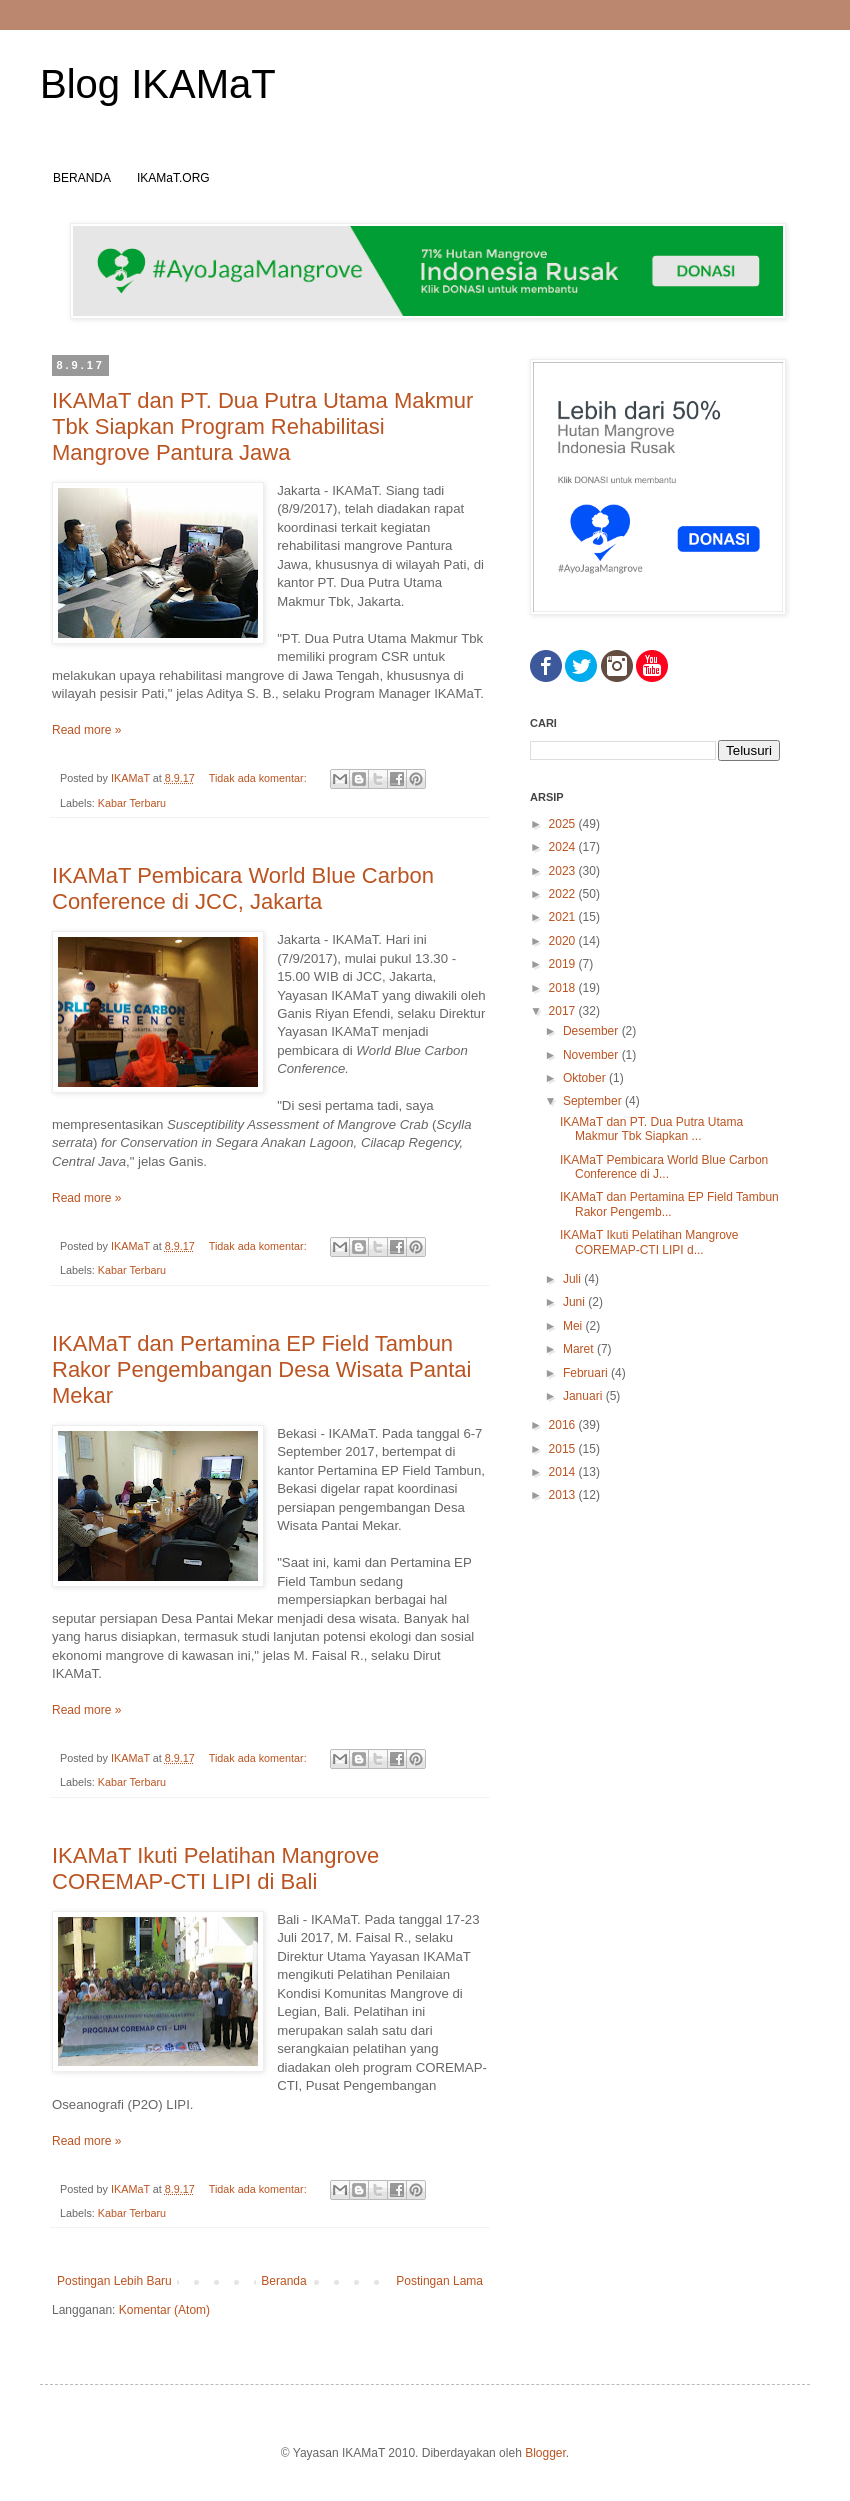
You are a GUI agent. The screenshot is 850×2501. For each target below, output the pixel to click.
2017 (564, 1011)
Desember (592, 1031)
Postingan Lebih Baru (114, 2281)
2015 (564, 1449)
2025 (564, 824)
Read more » (86, 730)
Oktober (586, 1078)
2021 (564, 917)
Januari (584, 1396)
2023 (564, 871)
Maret (580, 1349)
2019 (564, 964)
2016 (564, 1425)
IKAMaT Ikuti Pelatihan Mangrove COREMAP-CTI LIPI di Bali (215, 1868)
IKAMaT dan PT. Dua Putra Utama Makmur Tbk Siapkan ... (651, 1129)
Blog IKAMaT (158, 84)
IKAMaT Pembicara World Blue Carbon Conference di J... (664, 1167)
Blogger (545, 2453)
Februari (587, 1373)
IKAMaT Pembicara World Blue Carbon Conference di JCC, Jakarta (243, 888)
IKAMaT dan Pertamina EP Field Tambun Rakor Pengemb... (669, 1204)
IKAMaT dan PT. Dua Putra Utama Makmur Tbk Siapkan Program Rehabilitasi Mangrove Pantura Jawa (262, 426)
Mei (574, 1326)
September (594, 1101)
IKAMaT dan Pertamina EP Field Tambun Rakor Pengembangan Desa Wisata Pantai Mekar (261, 1369)
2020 (564, 941)
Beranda (283, 2281)
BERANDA (82, 178)
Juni (575, 1302)
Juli (573, 1279)
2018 (564, 988)
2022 (564, 894)
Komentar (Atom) (164, 2310)
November (592, 1055)
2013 (564, 1495)
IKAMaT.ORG (173, 178)
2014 (564, 1472)
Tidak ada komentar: (259, 778)
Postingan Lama (439, 2281)
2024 (564, 847)
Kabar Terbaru (132, 803)
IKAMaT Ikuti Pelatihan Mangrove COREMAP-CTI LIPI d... (649, 1242)
